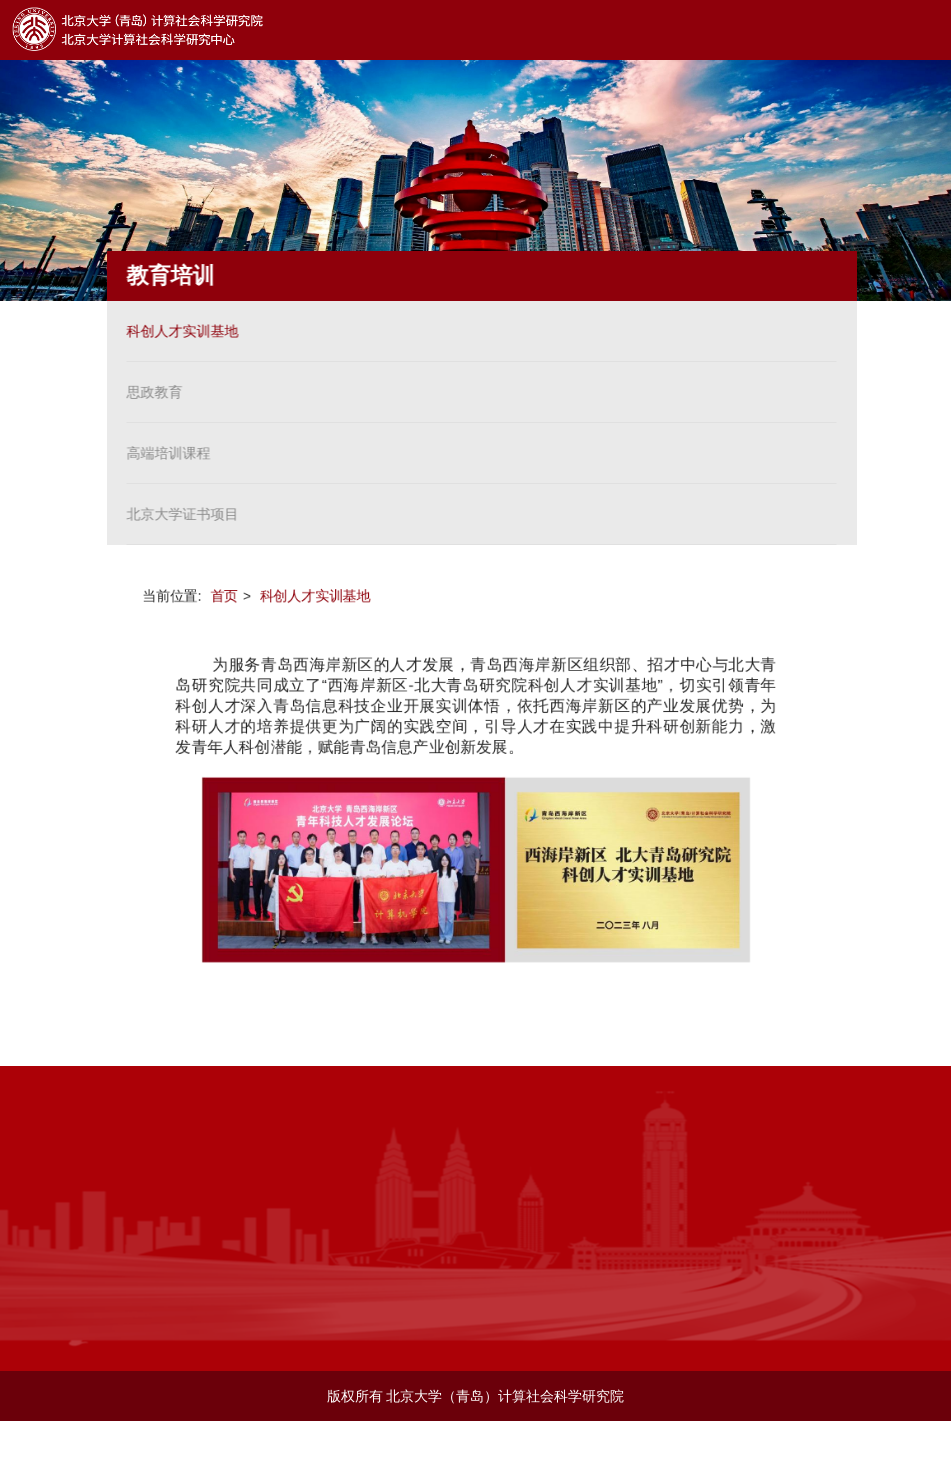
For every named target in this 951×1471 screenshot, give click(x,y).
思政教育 (150, 392)
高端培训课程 (164, 453)
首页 (222, 594)
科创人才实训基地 (178, 331)
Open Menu (921, 30)
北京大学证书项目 (178, 514)
